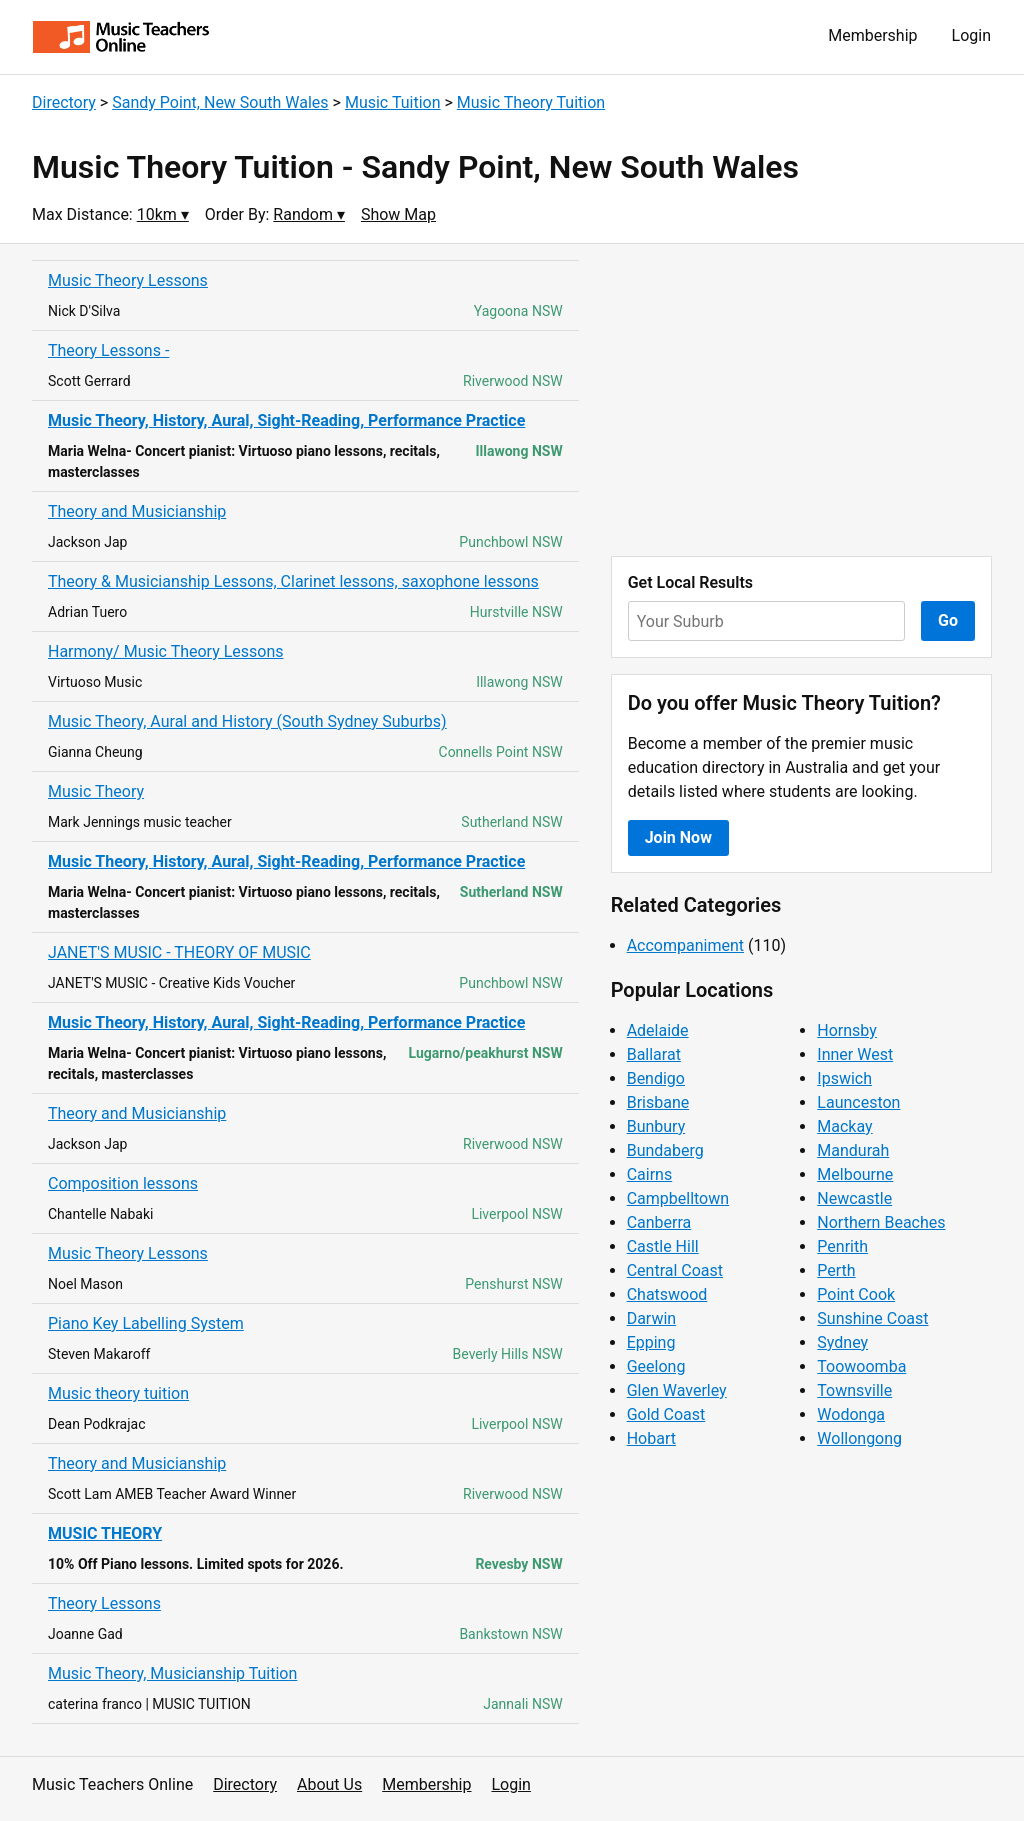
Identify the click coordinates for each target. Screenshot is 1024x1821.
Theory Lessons (104, 1603)
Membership (872, 35)
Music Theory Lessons (128, 280)
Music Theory (96, 791)
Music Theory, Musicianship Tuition (172, 1673)
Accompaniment (685, 945)
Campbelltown (678, 1198)
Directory (64, 102)
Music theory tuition (118, 1393)
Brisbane (658, 1102)
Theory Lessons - (108, 350)
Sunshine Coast (872, 1318)
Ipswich (844, 1078)
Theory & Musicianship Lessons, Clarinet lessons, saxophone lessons (293, 581)
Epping (651, 1342)
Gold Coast (666, 1414)
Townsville (854, 1390)
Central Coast (675, 1270)
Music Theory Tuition (531, 102)
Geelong (656, 1366)
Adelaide (658, 1030)
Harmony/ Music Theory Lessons (166, 651)
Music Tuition (393, 102)
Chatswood (667, 1294)
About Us (329, 1784)
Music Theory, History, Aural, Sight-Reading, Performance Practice (286, 420)
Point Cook (856, 1294)
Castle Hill (663, 1246)
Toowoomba (861, 1366)
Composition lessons (123, 1183)
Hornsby (847, 1030)
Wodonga (851, 1414)
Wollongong (859, 1438)
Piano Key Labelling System (146, 1323)
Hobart (651, 1438)
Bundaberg (665, 1150)
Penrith (842, 1246)
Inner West (855, 1054)
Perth (836, 1270)
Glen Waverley (677, 1390)
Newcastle (854, 1198)
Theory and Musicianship (137, 511)
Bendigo (656, 1078)
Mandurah (853, 1150)
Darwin (652, 1318)
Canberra (659, 1222)
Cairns (650, 1174)
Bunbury (656, 1126)
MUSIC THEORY (105, 1533)
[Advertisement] (801, 400)
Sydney (842, 1342)
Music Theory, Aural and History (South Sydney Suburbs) (247, 721)
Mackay (844, 1126)
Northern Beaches (881, 1222)
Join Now (678, 837)
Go (948, 620)
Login (971, 35)
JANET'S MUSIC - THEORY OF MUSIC (179, 952)
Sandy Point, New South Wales (220, 102)
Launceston (858, 1102)
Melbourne (855, 1174)
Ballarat (654, 1054)
